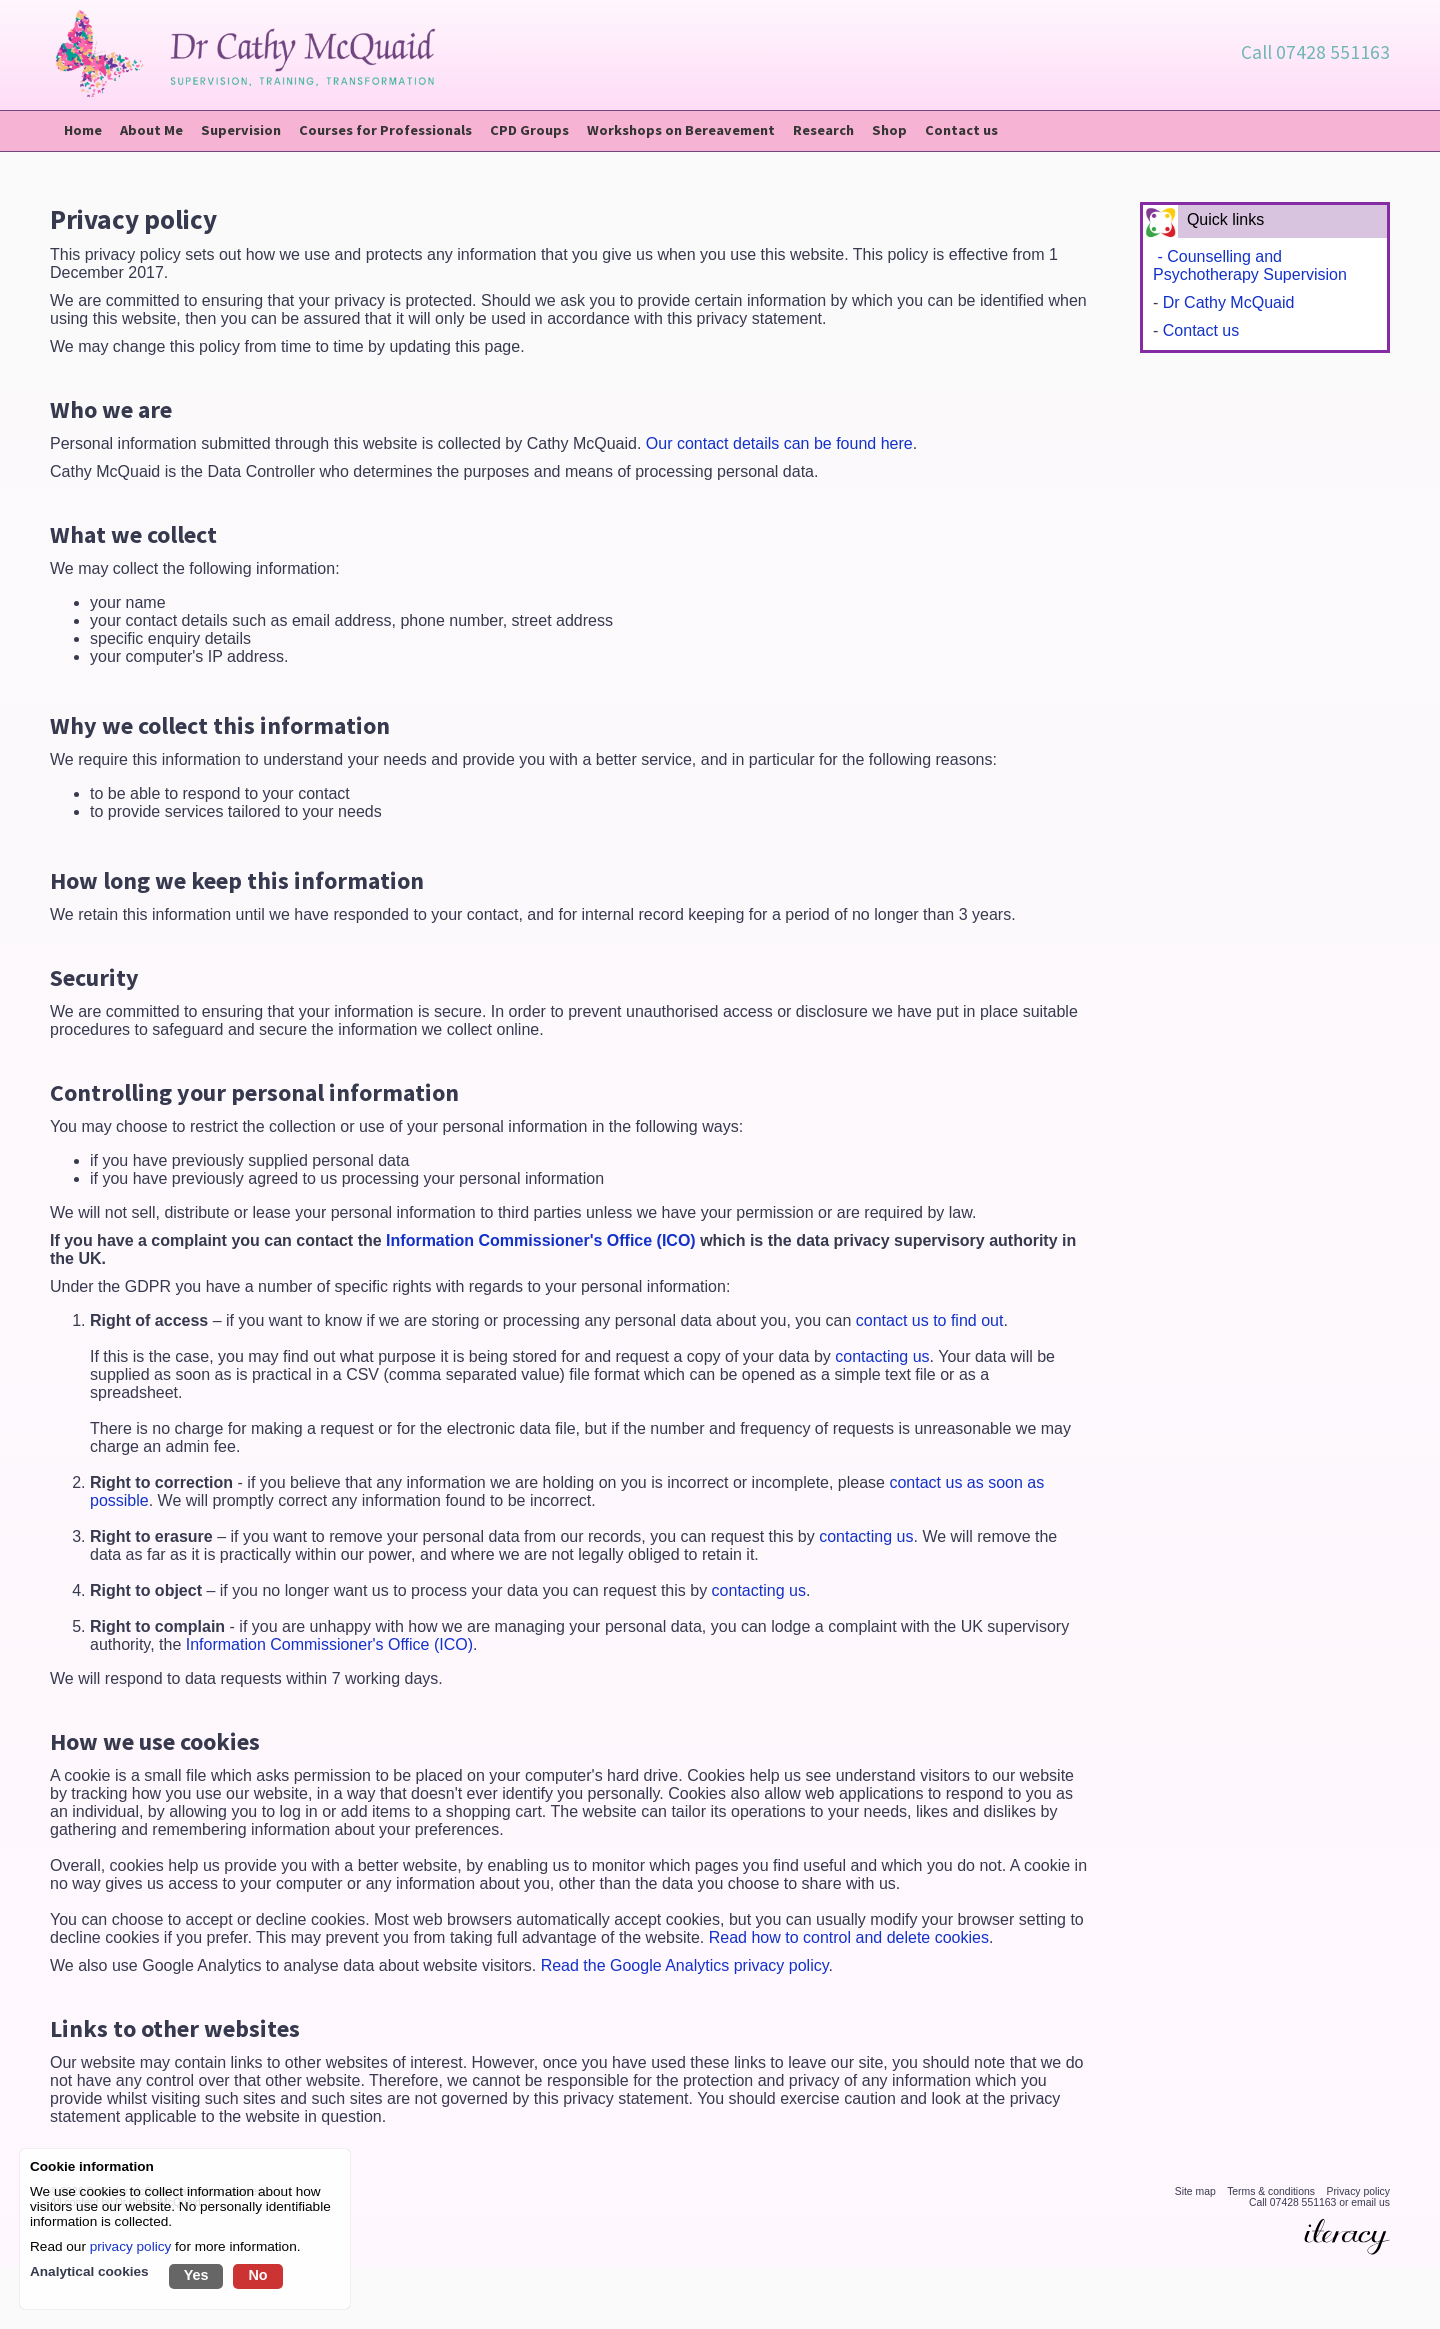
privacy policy (131, 2246)
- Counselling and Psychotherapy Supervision (1250, 267)
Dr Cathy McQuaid (1229, 304)
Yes (196, 2275)
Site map (1195, 2193)
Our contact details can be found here (779, 445)
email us (1370, 2204)
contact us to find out (930, 1322)
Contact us (1201, 332)
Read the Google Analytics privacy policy (685, 1967)
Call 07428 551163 (1315, 52)
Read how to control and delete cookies (849, 1939)
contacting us (882, 1358)
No (257, 2275)
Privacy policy (1358, 2193)
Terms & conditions (1271, 2193)
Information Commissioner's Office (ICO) (543, 1242)
